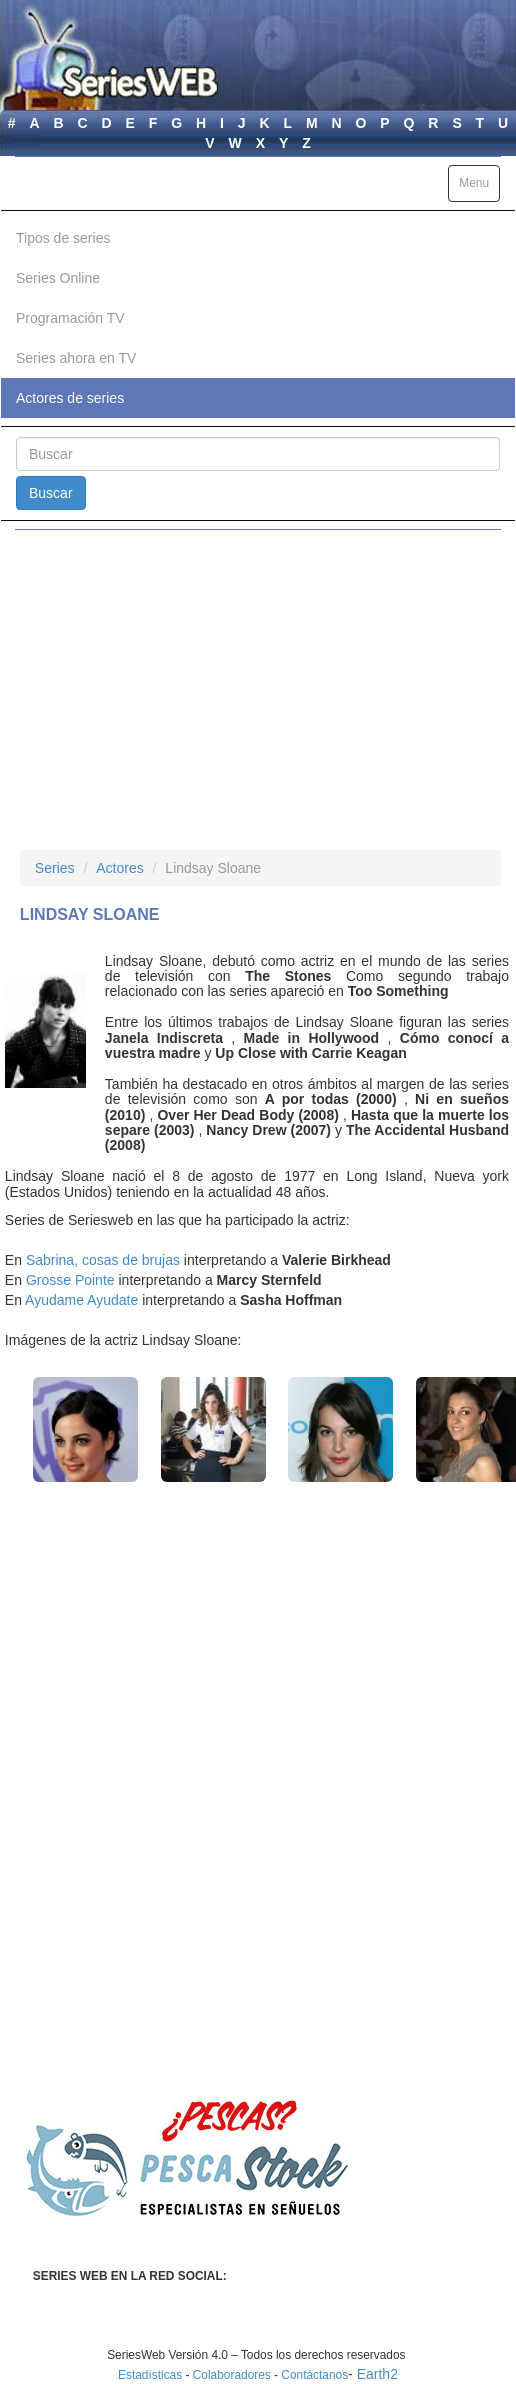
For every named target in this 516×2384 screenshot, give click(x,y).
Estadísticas (150, 2375)
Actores (119, 868)
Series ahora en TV (76, 358)
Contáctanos (314, 2375)
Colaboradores (232, 2375)
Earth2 (377, 2374)
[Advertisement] (258, 690)
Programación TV (70, 318)
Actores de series (70, 398)
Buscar (51, 493)
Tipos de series (63, 238)
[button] (85, 1429)
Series (55, 868)
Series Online (58, 278)
